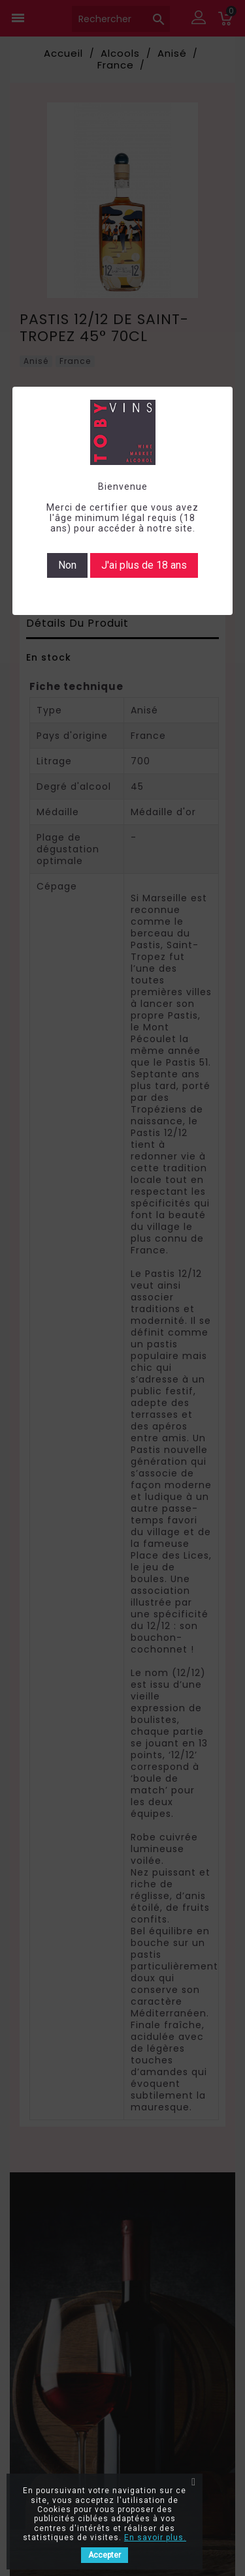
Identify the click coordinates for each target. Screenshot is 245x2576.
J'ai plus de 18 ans (144, 565)
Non (67, 565)
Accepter (104, 2555)
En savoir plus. (155, 2537)
